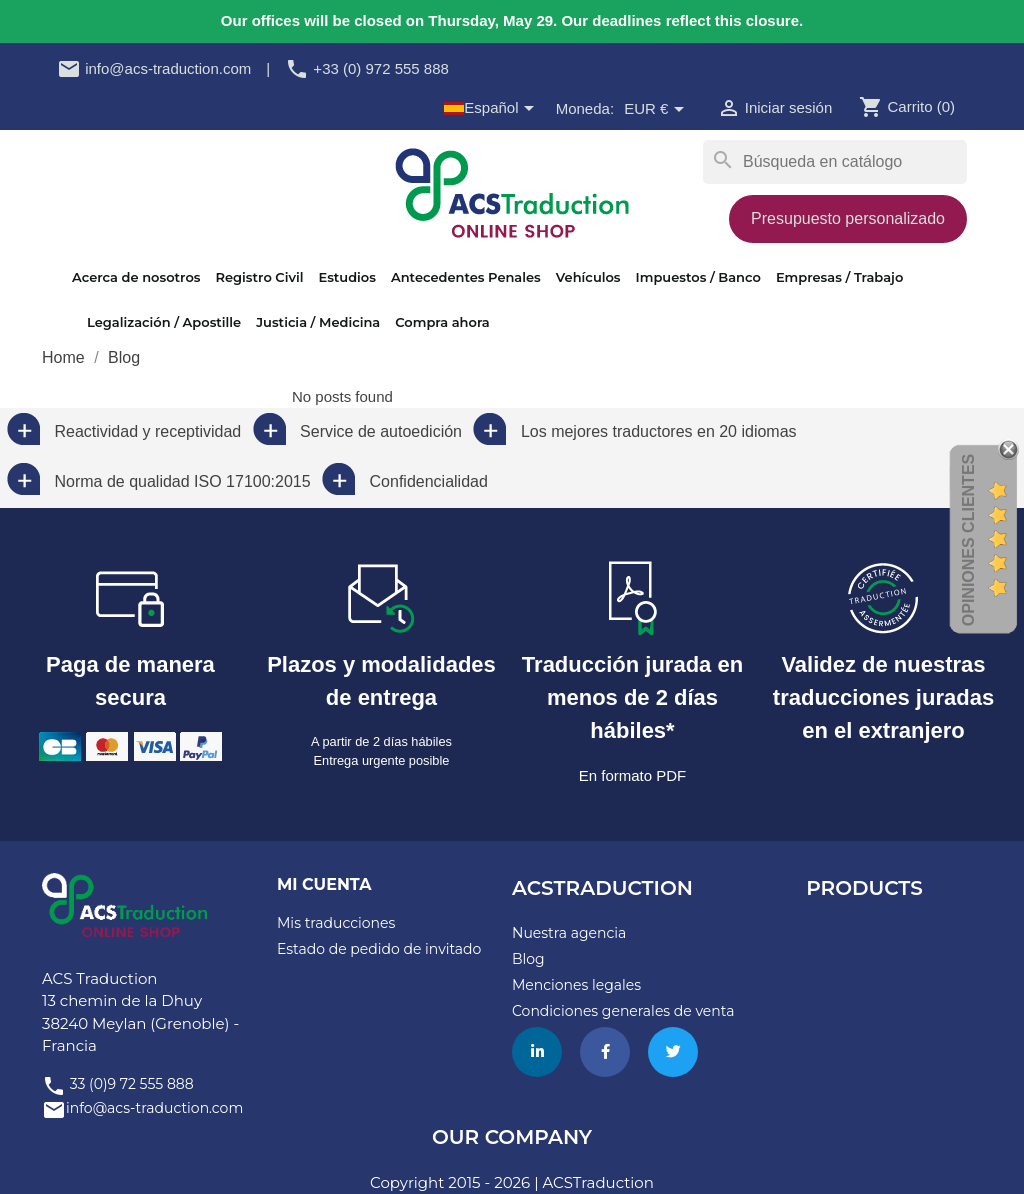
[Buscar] (835, 162)
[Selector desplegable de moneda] (657, 110)
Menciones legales (576, 985)
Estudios (346, 277)
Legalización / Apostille (164, 322)
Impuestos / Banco (698, 277)
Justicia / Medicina (318, 322)
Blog (528, 959)
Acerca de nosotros (136, 277)
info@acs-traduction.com (154, 68)
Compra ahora (442, 322)
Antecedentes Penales (466, 277)
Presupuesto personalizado (848, 218)
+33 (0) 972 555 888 (367, 68)
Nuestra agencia (569, 933)
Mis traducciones (336, 923)
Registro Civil (259, 277)
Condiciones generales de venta (623, 1011)
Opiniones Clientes (968, 539)
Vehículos (588, 277)
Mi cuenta (324, 884)
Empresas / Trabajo (839, 277)
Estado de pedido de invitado (379, 949)
